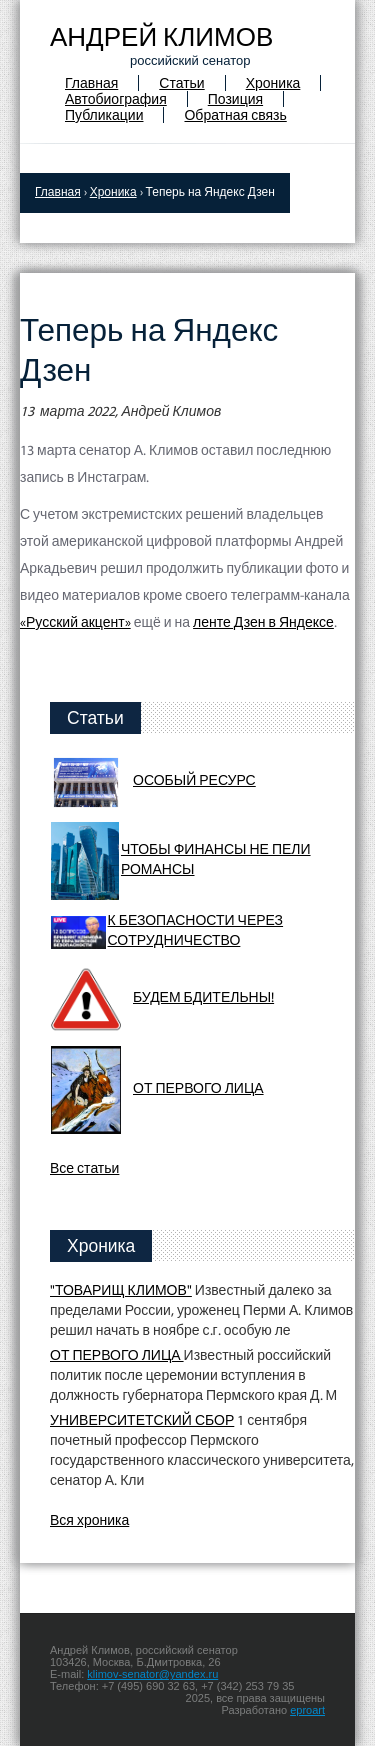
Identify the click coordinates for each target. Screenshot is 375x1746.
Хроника (273, 84)
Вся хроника (89, 1521)
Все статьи (84, 1169)
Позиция (235, 100)
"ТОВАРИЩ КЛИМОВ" (121, 1291)
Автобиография (116, 100)
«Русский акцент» (75, 623)
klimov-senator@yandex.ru (152, 1674)
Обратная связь (235, 116)
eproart (307, 1710)
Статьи (181, 84)
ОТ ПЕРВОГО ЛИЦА (198, 1089)
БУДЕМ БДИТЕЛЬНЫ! (203, 998)
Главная (91, 84)
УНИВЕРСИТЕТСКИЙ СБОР (142, 1421)
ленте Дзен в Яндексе (263, 623)
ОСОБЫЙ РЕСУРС (194, 781)
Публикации (104, 116)
